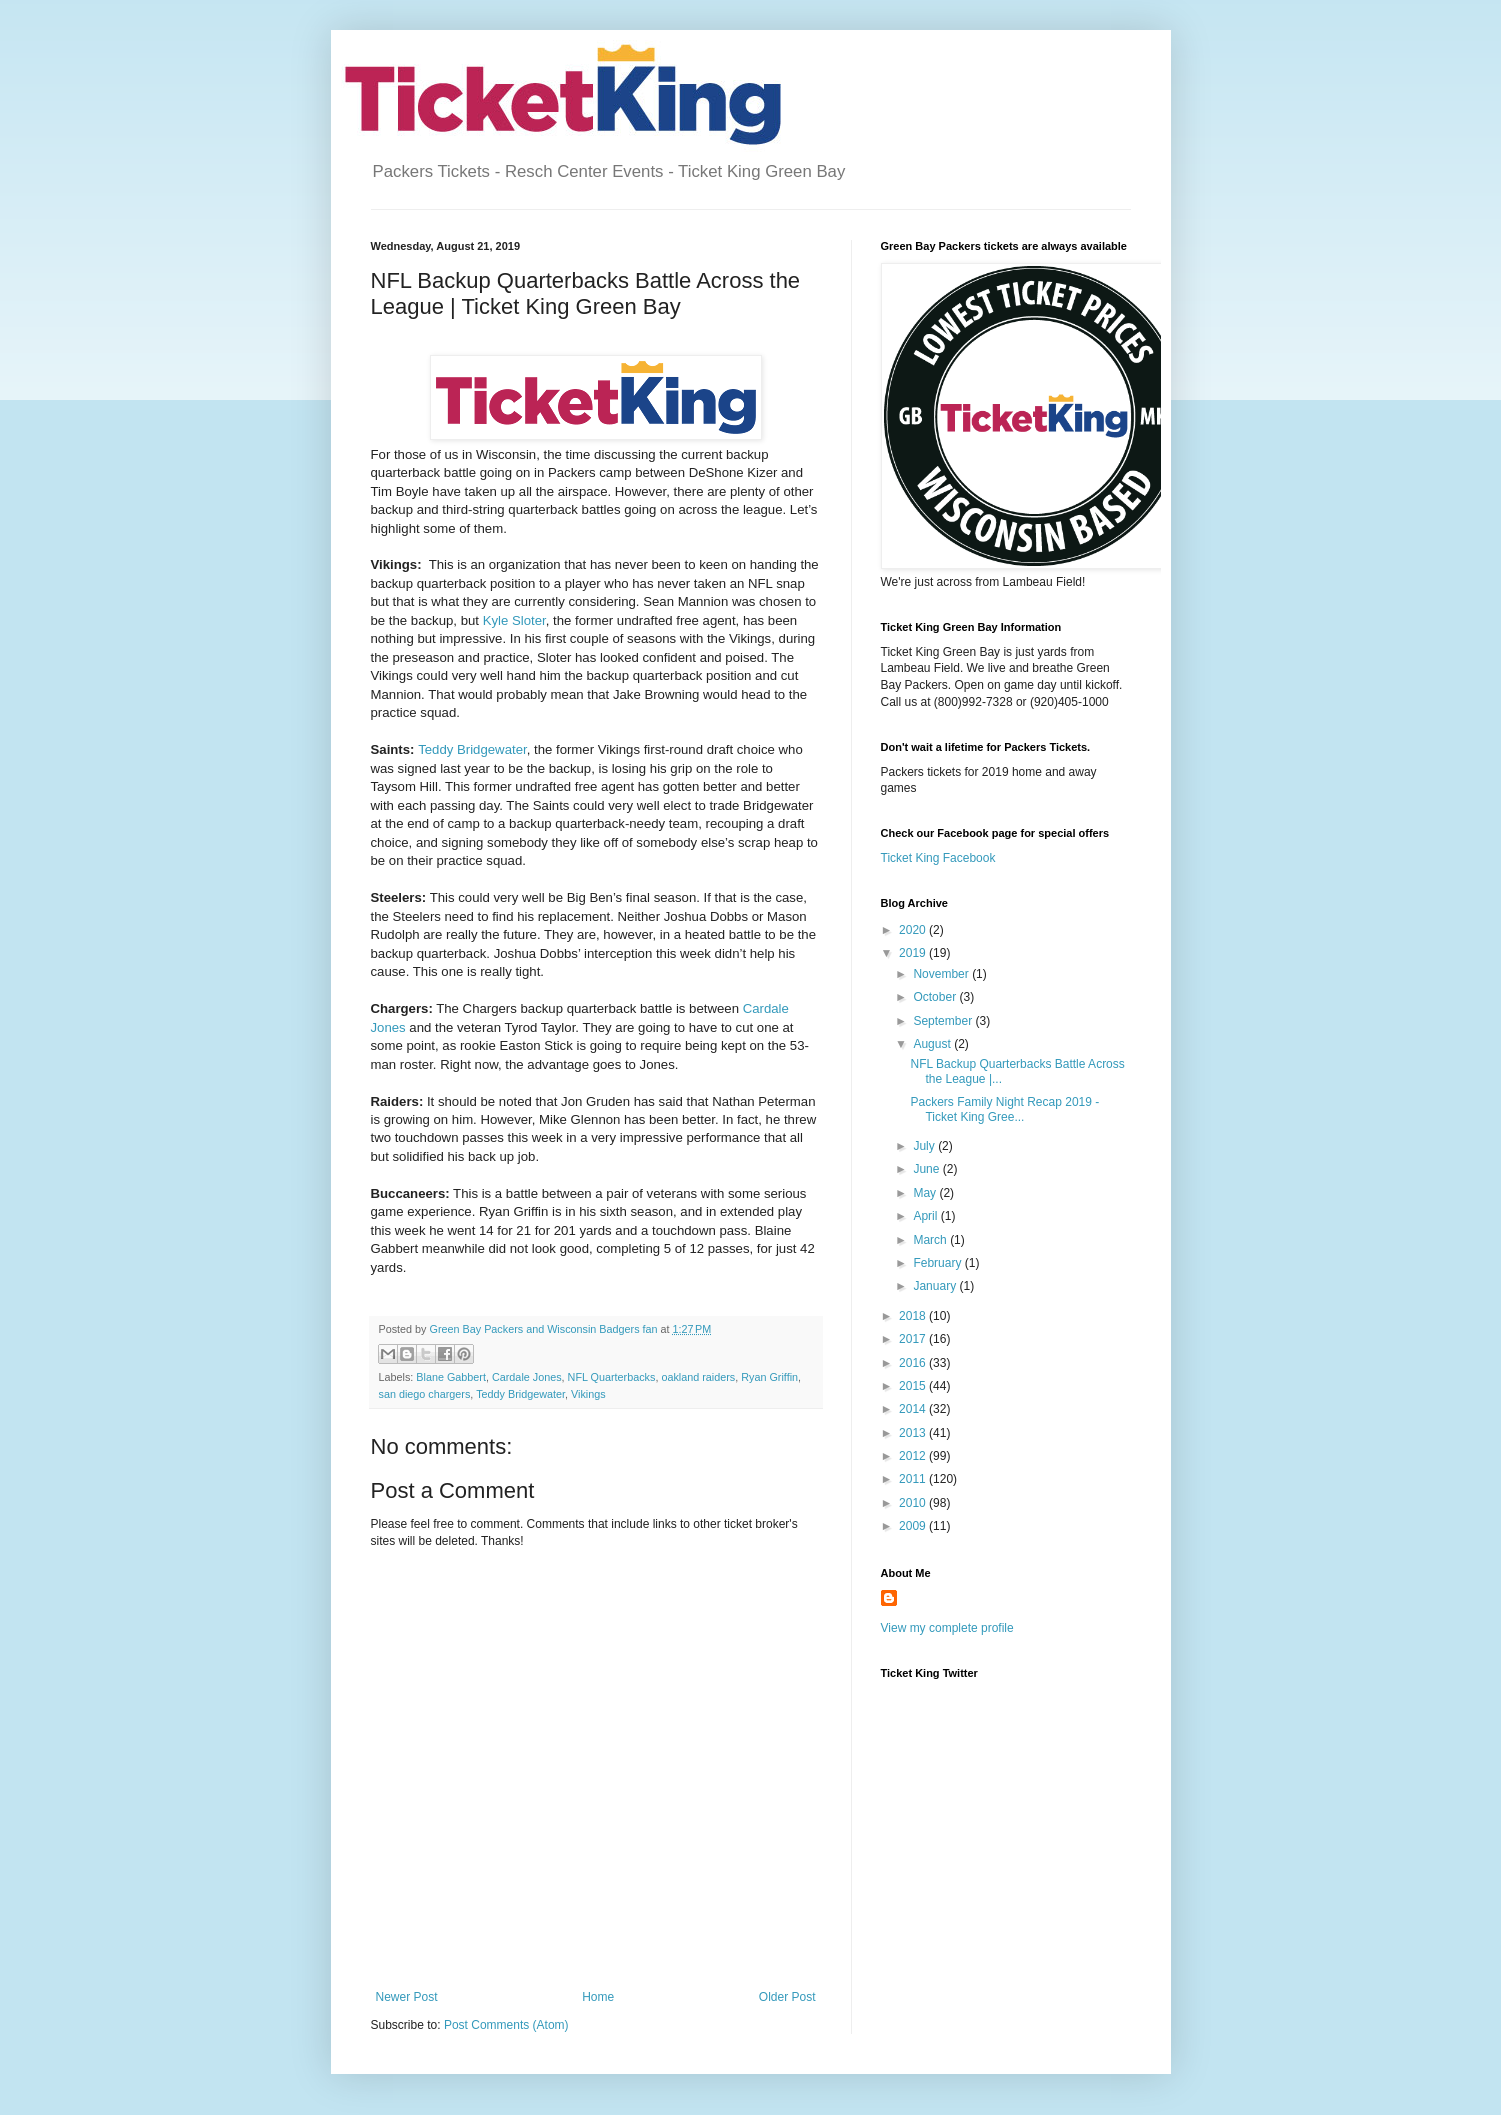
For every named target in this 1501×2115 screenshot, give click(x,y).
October (936, 997)
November (942, 974)
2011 (914, 1479)
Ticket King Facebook (938, 858)
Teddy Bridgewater (472, 749)
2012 (914, 1456)
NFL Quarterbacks (612, 1377)
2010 (914, 1503)
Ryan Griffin (769, 1377)
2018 (914, 1316)
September (944, 1021)
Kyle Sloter (514, 620)
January (936, 1286)
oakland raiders (698, 1377)
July (925, 1146)
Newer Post (407, 1997)
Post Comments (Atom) (506, 2025)
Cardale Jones (527, 1377)
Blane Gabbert (451, 1377)
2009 (914, 1526)
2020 (914, 930)
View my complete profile (947, 1628)
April (926, 1216)
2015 (914, 1386)
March (931, 1240)
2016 (914, 1363)
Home (598, 1997)
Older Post (787, 1997)
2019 (914, 953)
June (927, 1169)
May (926, 1193)
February (938, 1263)
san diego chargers (425, 1394)
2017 (914, 1339)
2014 (914, 1409)
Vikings (588, 1394)
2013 (914, 1433)
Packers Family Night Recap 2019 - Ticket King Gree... (1004, 1109)
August (933, 1044)
